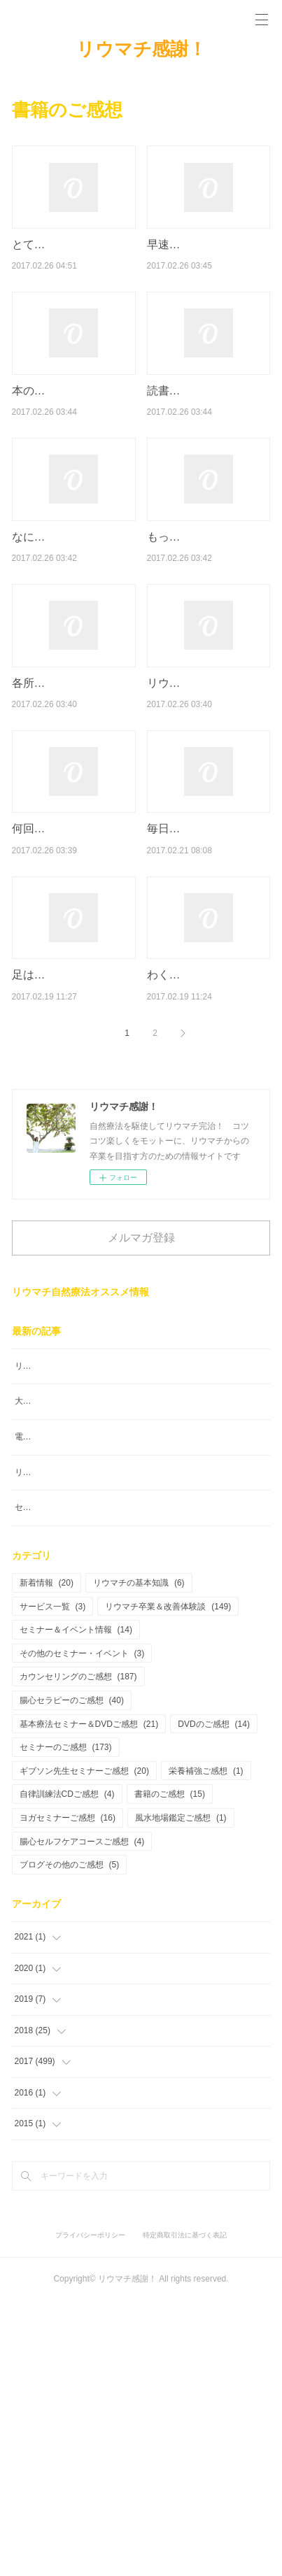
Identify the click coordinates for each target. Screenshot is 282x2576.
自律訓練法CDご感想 (67, 2070)
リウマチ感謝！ (141, 48)
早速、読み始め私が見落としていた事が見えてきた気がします (208, 262)
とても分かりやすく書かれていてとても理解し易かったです (73, 262)
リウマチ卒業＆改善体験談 (168, 1881)
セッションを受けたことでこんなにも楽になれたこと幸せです (132, 1783)
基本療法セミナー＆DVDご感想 (89, 1999)
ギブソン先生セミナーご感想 (84, 2046)
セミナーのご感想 (66, 2023)
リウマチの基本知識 (139, 1858)
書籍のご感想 (169, 2070)
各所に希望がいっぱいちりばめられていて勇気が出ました (73, 808)
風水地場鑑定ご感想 (181, 2093)
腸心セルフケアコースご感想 (82, 2116)
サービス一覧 (53, 1881)
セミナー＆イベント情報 (76, 1905)
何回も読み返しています (73, 972)
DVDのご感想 (214, 1999)
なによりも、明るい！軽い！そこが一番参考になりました (73, 626)
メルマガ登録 (141, 1452)
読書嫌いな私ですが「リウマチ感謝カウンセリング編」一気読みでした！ (208, 444)
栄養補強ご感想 (206, 2046)
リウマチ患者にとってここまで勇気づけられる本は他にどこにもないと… (208, 808)
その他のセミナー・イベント (82, 1928)
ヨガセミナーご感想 (67, 2093)
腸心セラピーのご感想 (72, 1975)
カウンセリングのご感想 (78, 1952)
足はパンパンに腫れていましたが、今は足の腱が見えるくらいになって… (73, 1171)
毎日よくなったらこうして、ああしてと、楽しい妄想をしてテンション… (208, 989)
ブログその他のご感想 (70, 2140)
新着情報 (46, 1858)
